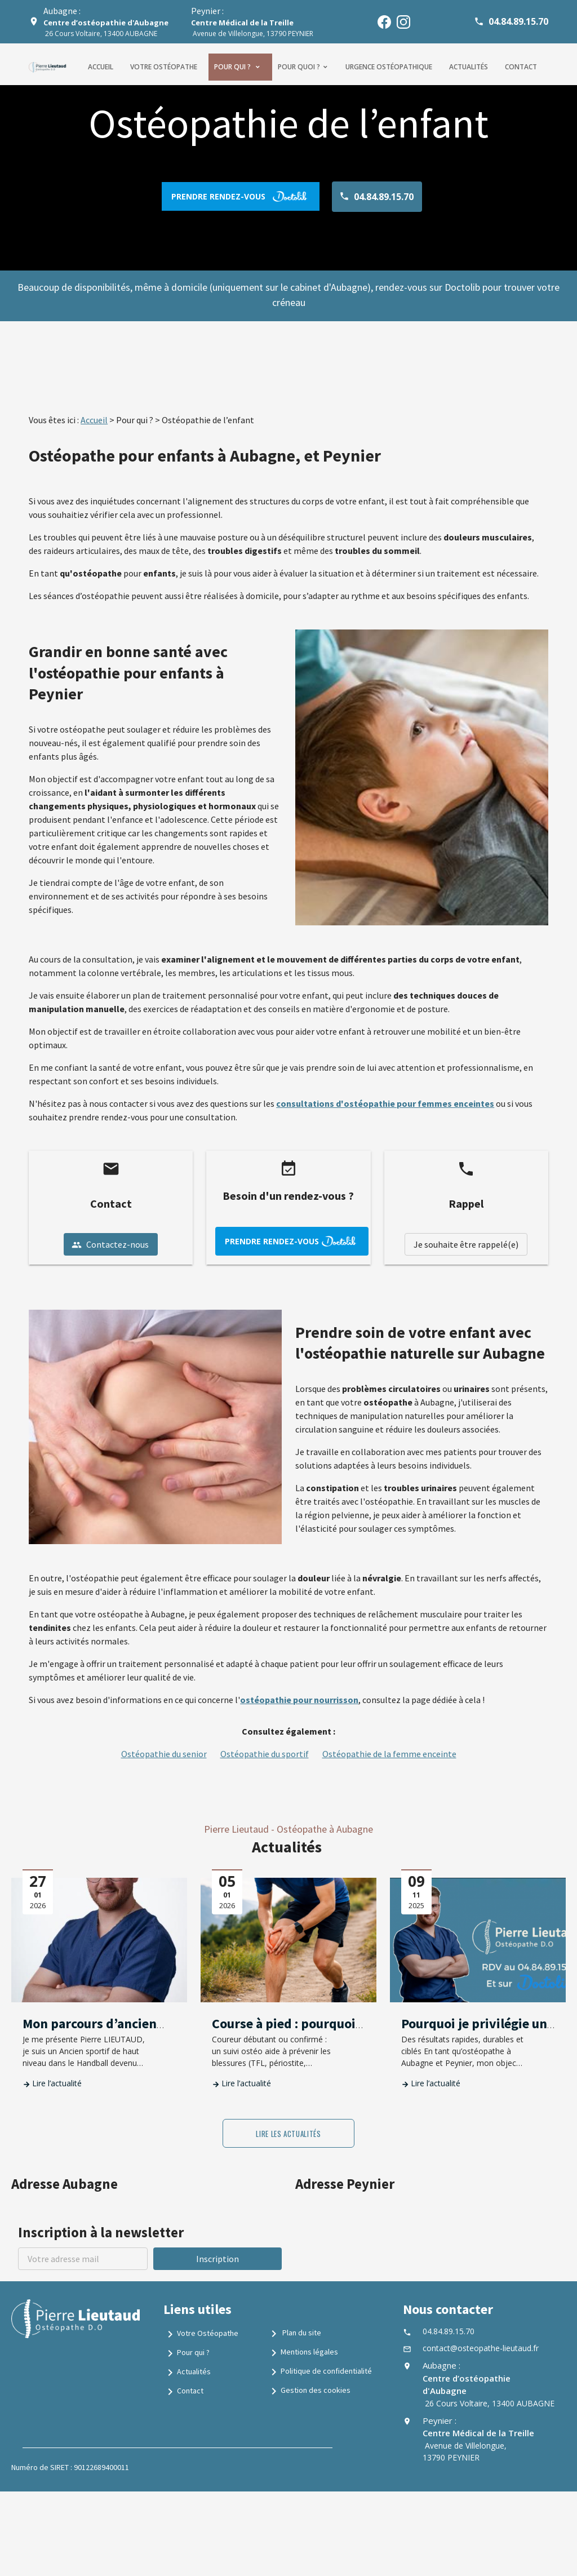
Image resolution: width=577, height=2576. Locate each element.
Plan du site (294, 2333)
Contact (521, 67)
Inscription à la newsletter (101, 2232)
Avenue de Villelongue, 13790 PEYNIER (252, 27)
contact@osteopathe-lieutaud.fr (481, 2348)
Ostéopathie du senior (164, 1753)
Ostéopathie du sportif (264, 1753)
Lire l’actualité (57, 2083)
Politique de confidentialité (319, 2372)
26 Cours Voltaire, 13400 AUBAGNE (105, 27)
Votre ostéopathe (163, 67)
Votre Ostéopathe (200, 2334)
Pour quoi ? (299, 67)
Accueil (100, 67)
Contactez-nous (110, 1244)
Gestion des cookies (308, 2391)
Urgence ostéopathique (388, 67)
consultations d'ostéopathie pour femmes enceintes (385, 1103)
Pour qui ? (233, 67)
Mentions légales (302, 2353)
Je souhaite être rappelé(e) (466, 1244)
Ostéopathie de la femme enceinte (389, 1753)
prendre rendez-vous (240, 196)
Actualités (468, 67)
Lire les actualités (288, 2133)
